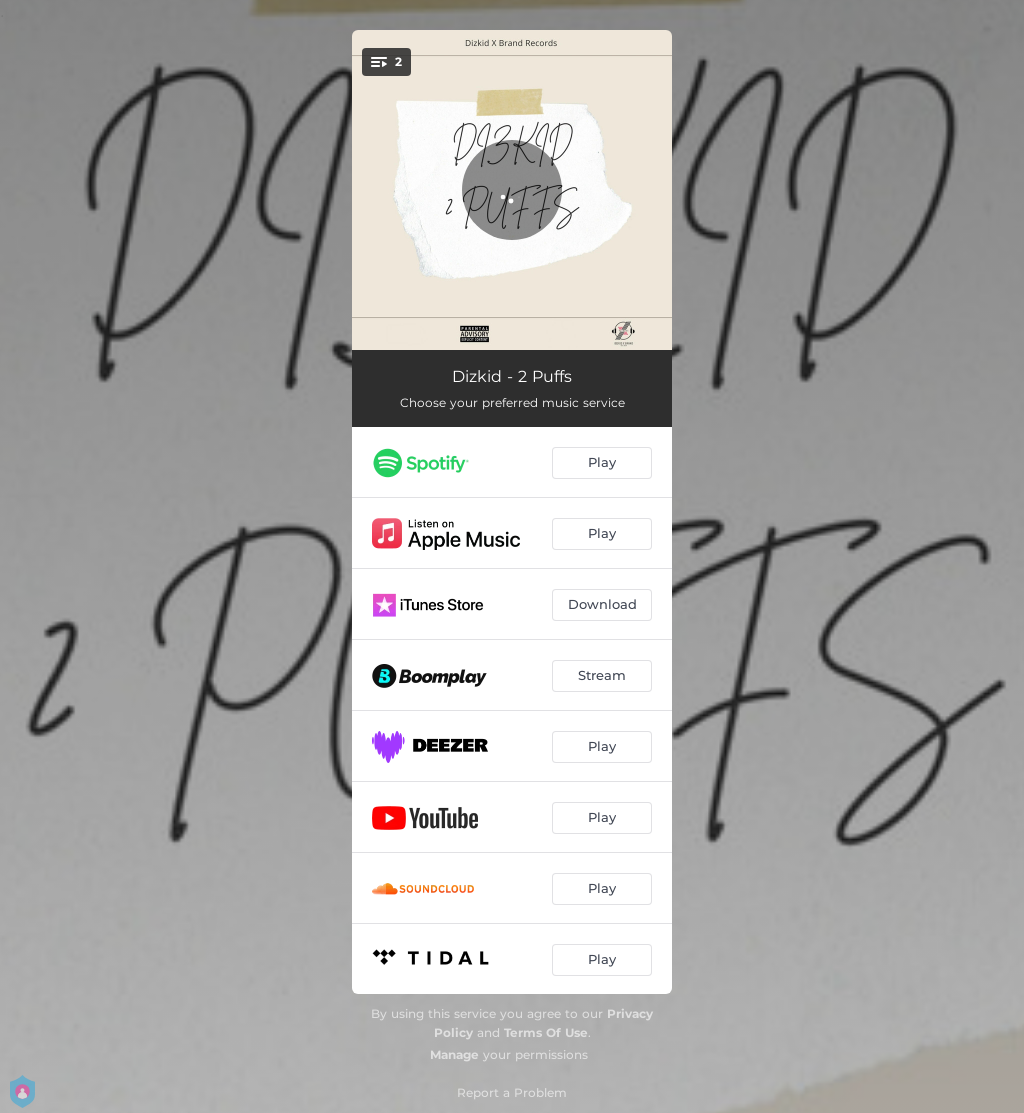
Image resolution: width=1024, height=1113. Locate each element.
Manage (454, 1054)
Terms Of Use (546, 1032)
